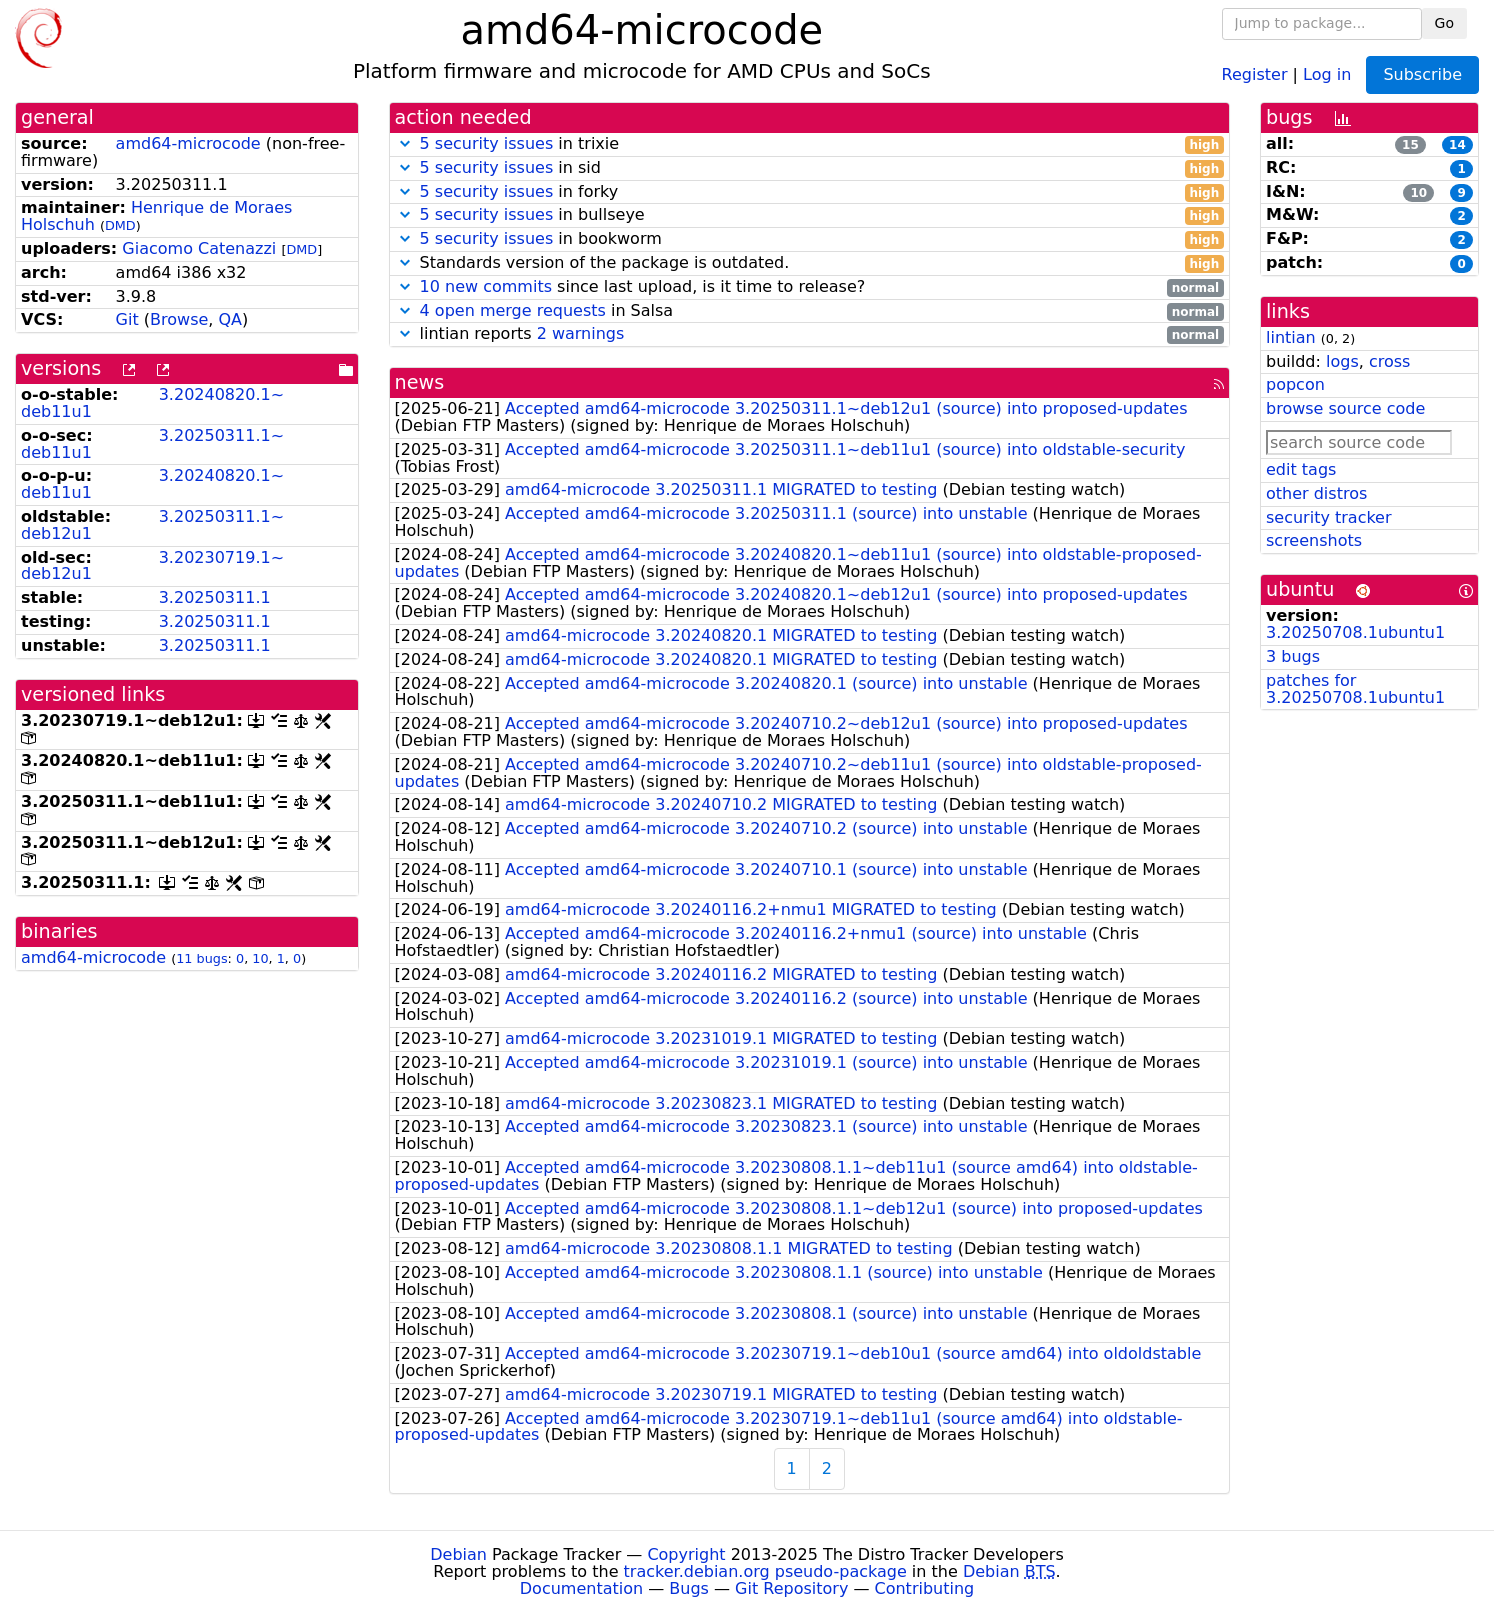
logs (1342, 361)
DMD (120, 225)
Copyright (686, 1554)
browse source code (1345, 408)
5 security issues (487, 143)
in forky (810, 192)
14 (1457, 145)
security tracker (1329, 517)
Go (1444, 23)
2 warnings (581, 333)
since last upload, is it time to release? (810, 287)
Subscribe (1422, 74)
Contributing (925, 1588)
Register (1255, 73)
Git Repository (791, 1588)
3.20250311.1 (215, 597)
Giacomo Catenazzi (199, 248)
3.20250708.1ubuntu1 (1355, 632)
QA (230, 319)
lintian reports (810, 334)
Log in (1327, 73)
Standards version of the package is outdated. (810, 263)
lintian (1291, 337)
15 (1410, 145)
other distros (1316, 493)
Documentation (581, 1588)
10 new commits (486, 286)
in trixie (810, 144)
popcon (1295, 384)
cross (1389, 361)
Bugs (689, 1588)
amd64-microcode (188, 143)
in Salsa (810, 311)
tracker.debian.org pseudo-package (765, 1571)
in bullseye (810, 215)
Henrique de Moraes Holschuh (156, 216)
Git (127, 319)
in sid (810, 168)
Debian (458, 1554)
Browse (179, 319)
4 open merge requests (513, 310)
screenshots (1314, 540)
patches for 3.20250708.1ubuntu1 (1355, 689)
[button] (405, 143)
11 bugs (201, 958)
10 (260, 958)
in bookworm (810, 239)
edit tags (1301, 469)
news (420, 382)
